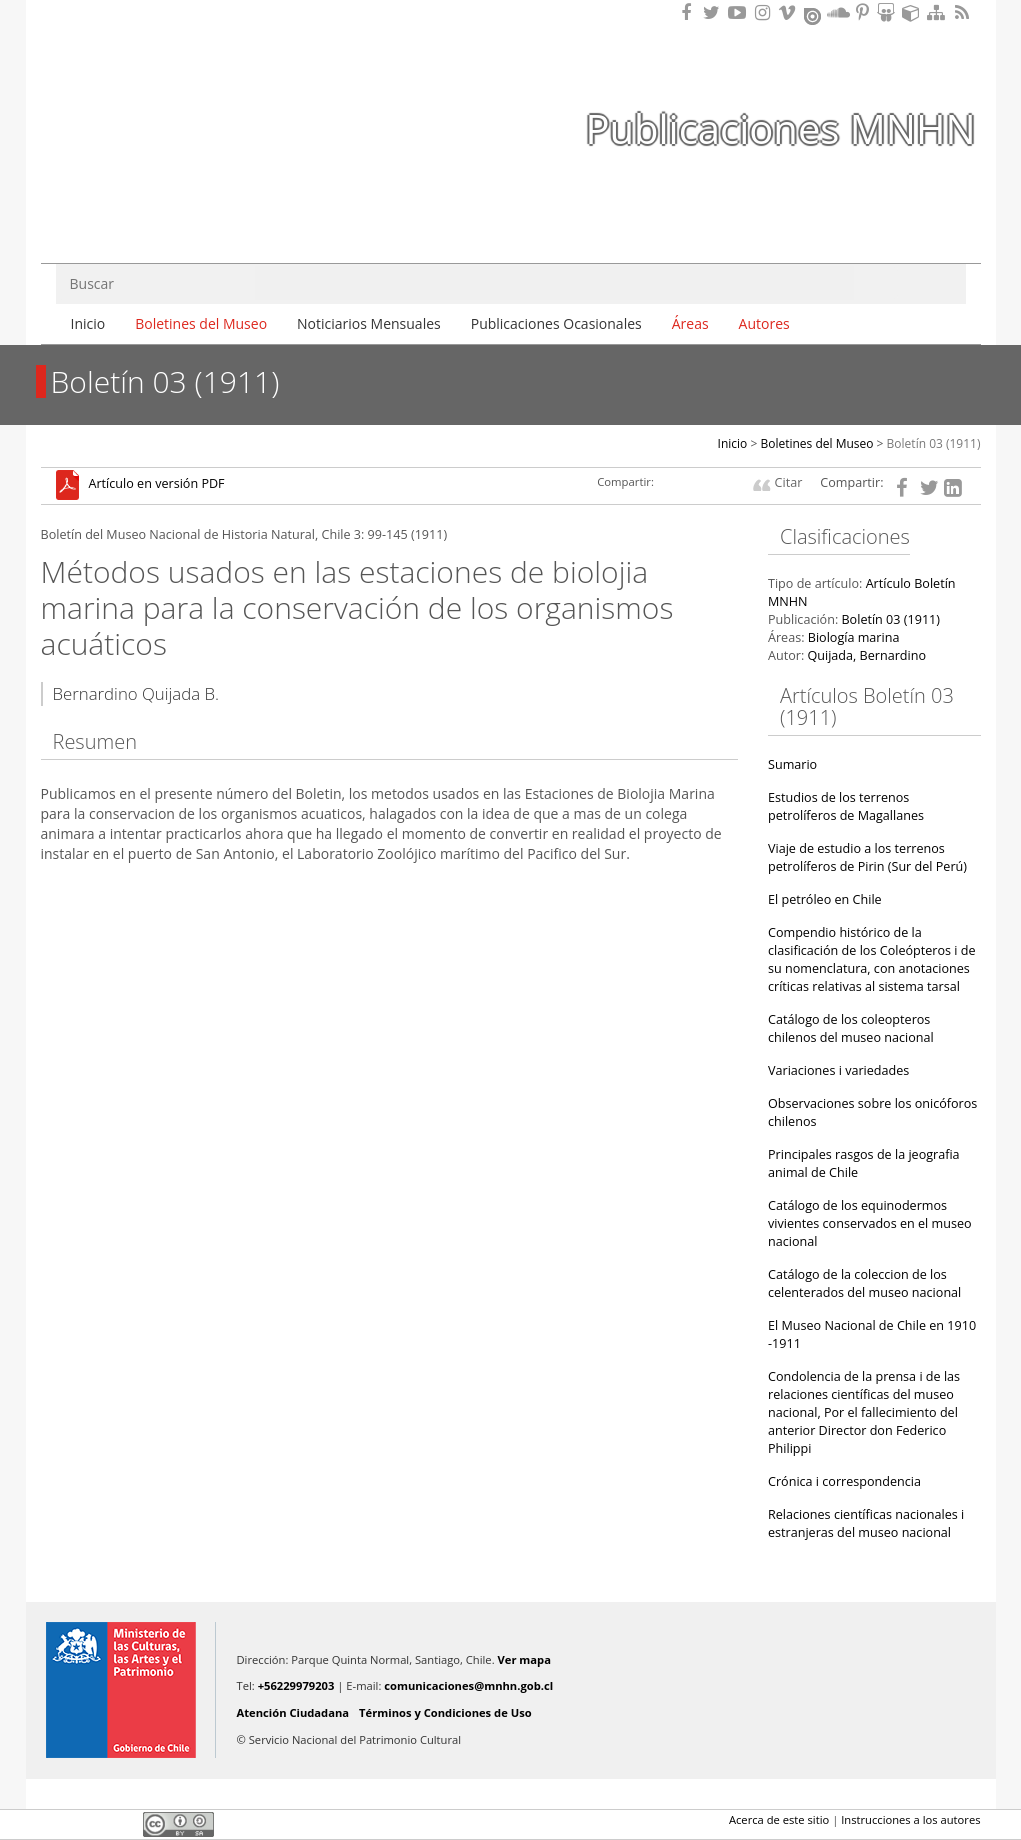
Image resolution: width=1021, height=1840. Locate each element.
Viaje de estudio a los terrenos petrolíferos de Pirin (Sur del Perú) (867, 857)
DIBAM (154, 209)
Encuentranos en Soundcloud (839, 12)
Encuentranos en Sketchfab (914, 12)
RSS (964, 12)
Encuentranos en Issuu (814, 14)
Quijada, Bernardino (866, 655)
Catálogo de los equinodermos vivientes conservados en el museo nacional (870, 1223)
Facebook (53, 1824)
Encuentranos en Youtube (740, 12)
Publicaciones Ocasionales (556, 323)
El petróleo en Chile (825, 899)
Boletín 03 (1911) (934, 443)
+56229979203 (296, 1685)
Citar (789, 482)
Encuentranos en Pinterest (864, 12)
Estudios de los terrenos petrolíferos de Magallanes (846, 806)
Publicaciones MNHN (780, 128)
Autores (764, 323)
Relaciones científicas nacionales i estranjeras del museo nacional (866, 1523)
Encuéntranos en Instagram (765, 12)
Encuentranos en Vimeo (790, 12)
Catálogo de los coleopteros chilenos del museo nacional (851, 1028)
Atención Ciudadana (293, 1712)
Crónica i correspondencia (844, 1481)
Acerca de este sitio (779, 1819)
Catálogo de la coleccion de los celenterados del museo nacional (864, 1283)
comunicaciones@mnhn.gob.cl (468, 1685)
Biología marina (854, 637)
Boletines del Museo (201, 323)
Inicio (88, 323)
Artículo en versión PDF (157, 484)
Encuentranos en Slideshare (889, 12)
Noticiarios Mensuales (369, 323)
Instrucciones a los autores (910, 1819)
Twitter (87, 1824)
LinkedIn (121, 1824)
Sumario (792, 764)
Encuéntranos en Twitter (715, 12)
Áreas (690, 323)
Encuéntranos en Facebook (690, 12)
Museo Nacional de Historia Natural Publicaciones (156, 93)
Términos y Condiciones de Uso (445, 1712)
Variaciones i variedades (838, 1070)
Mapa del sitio (939, 12)
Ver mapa (524, 1659)
